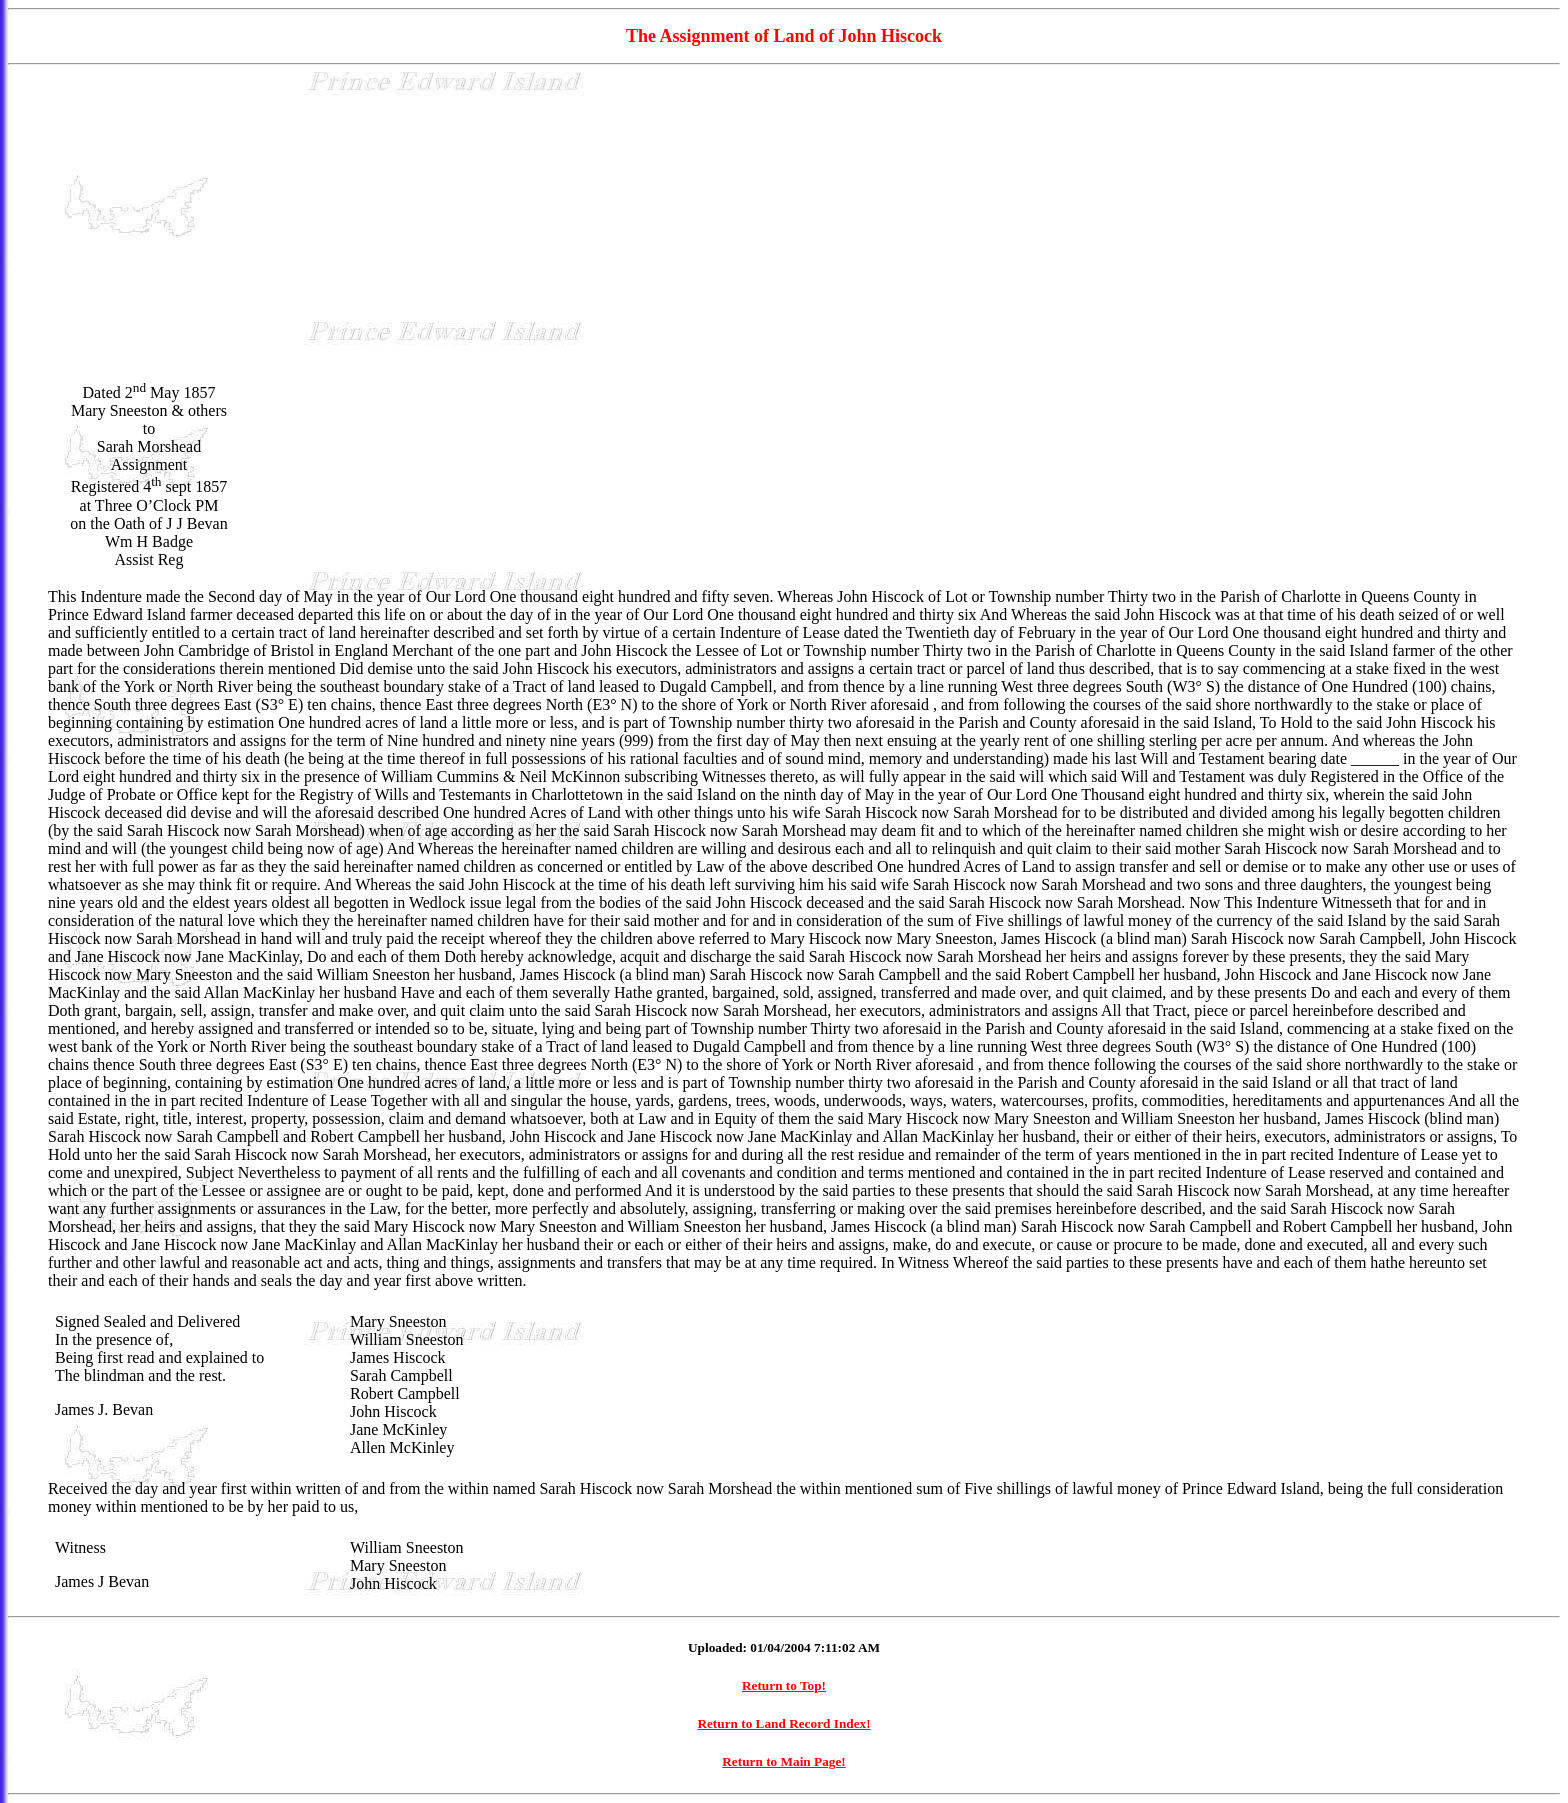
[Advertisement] (784, 221)
